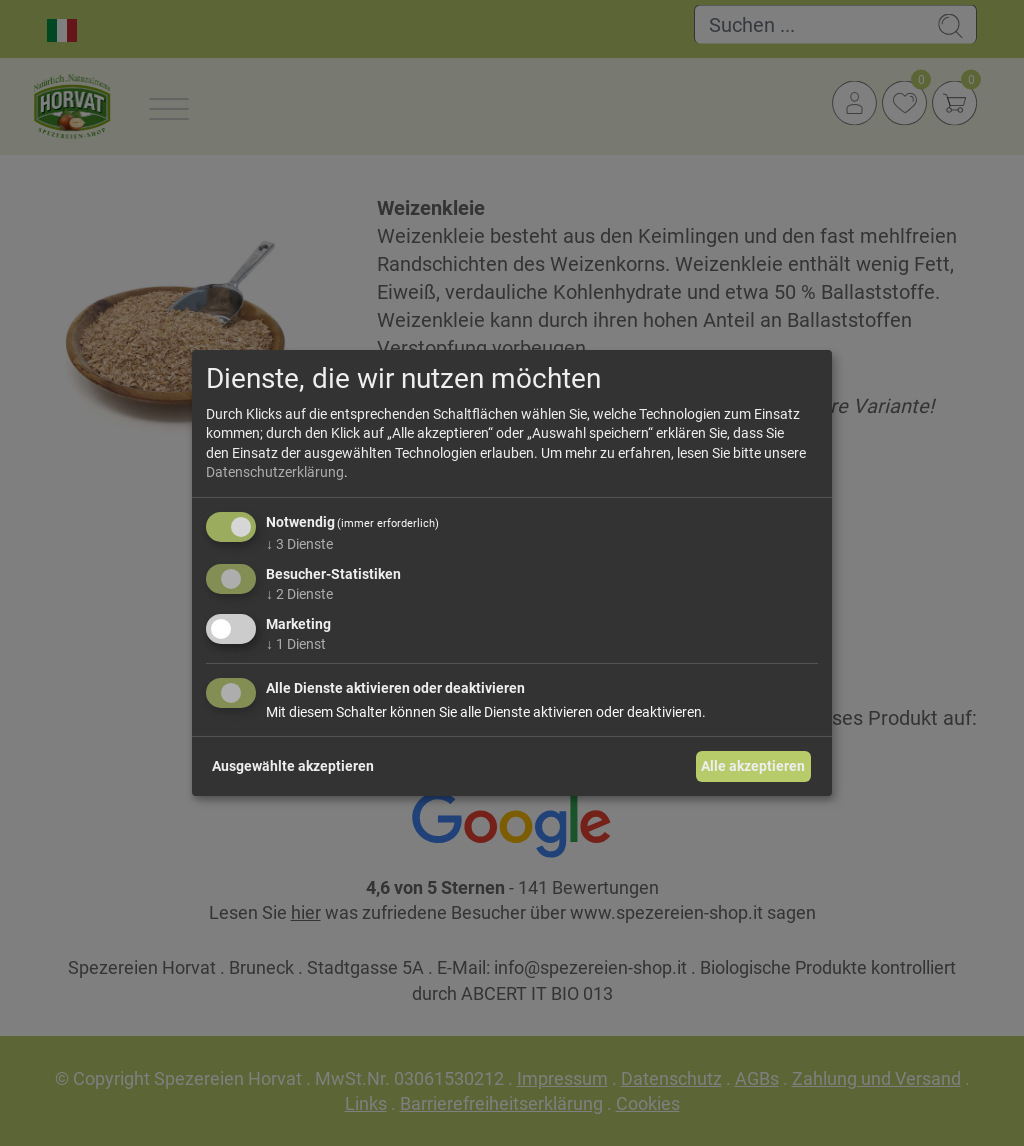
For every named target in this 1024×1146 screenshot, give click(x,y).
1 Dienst (296, 643)
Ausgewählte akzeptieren (293, 766)
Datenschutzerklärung (275, 472)
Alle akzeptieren (753, 766)
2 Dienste (299, 594)
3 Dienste (299, 544)
